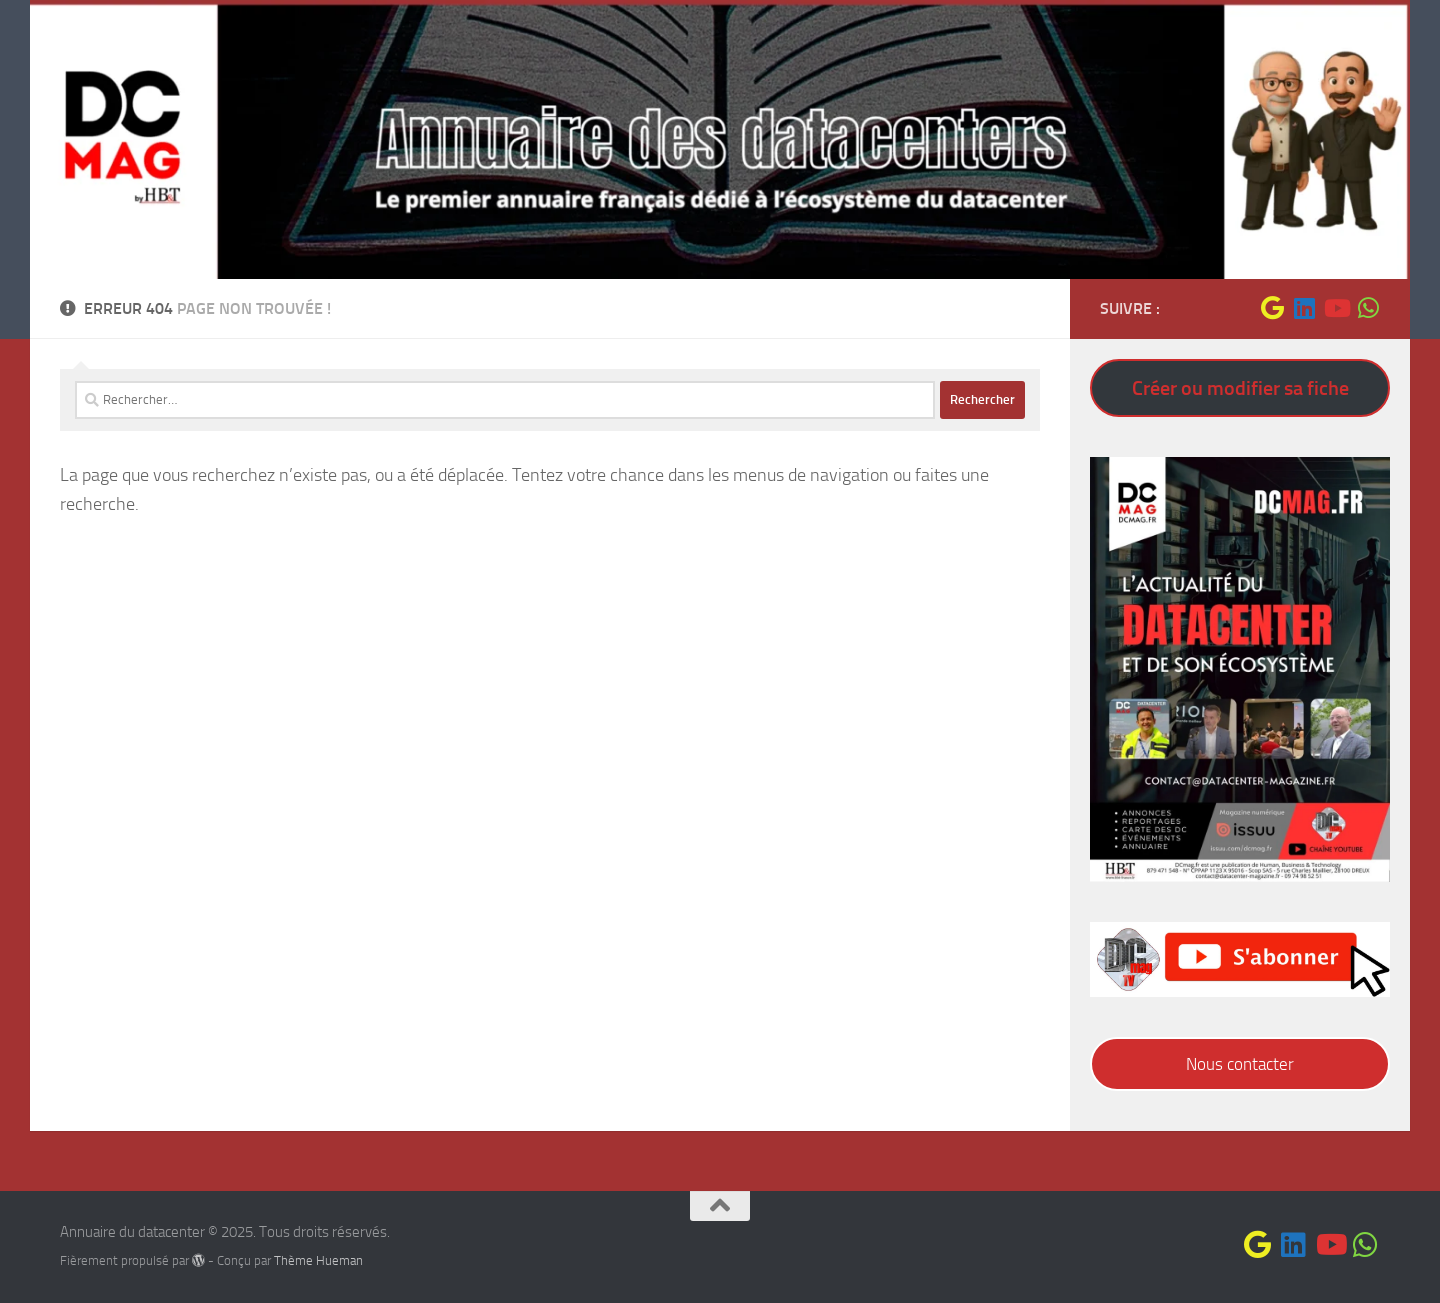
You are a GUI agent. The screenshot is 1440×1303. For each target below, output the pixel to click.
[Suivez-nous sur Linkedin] (1304, 308)
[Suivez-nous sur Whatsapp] (1368, 308)
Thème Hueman (318, 1260)
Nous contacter (1240, 1064)
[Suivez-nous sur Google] (1272, 308)
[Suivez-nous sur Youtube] (1336, 308)
